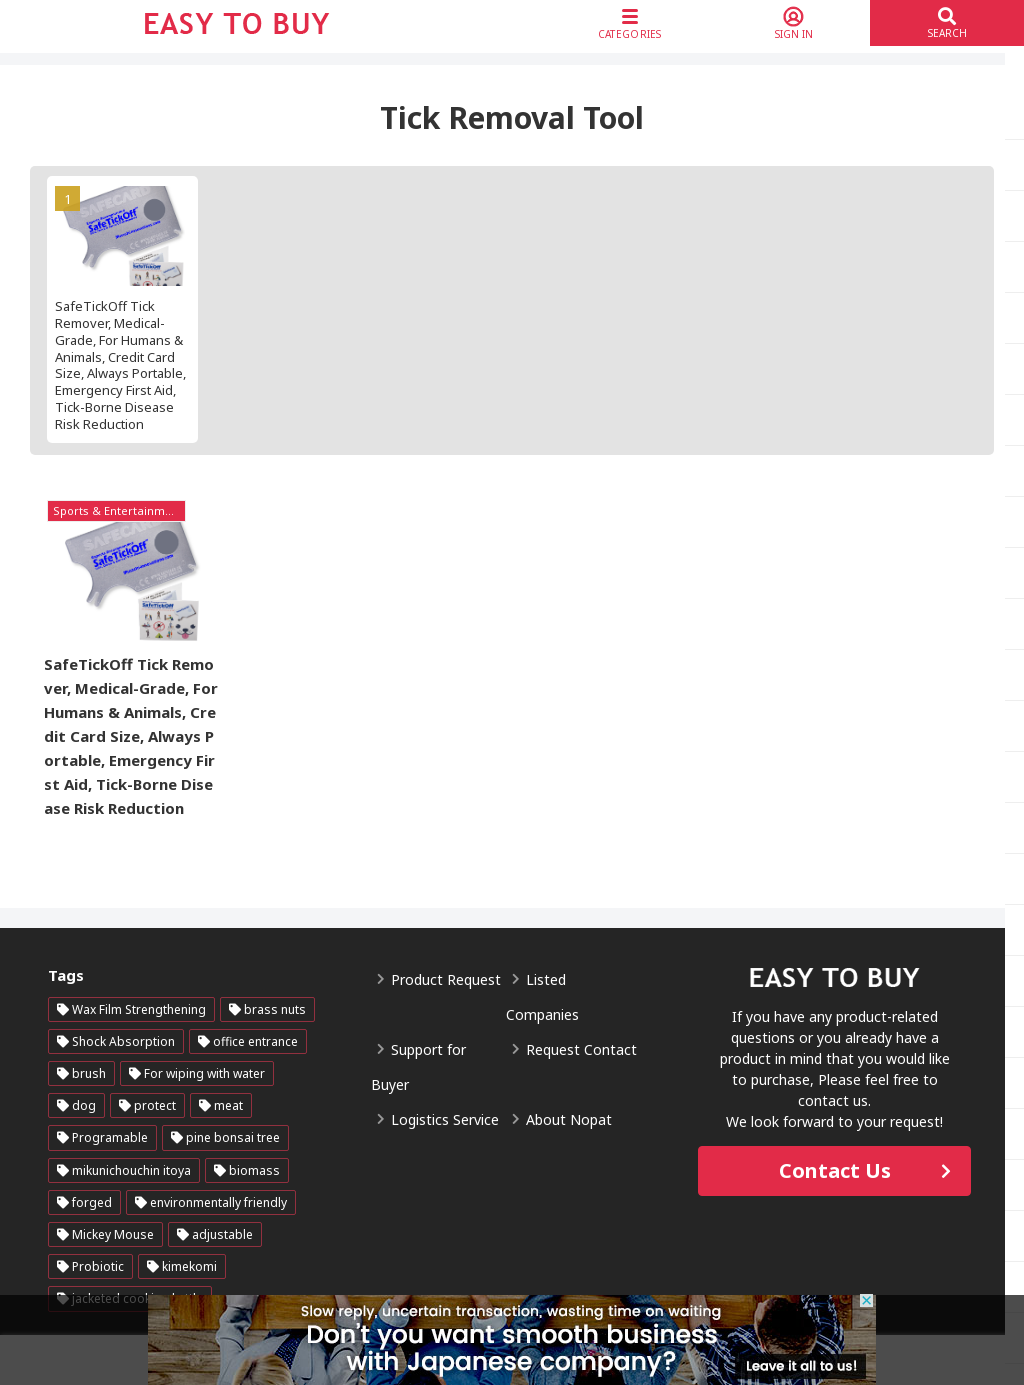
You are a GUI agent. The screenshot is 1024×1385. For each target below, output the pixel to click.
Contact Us (835, 1170)
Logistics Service (445, 1120)
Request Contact (581, 1050)
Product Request (446, 980)
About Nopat (569, 1120)
